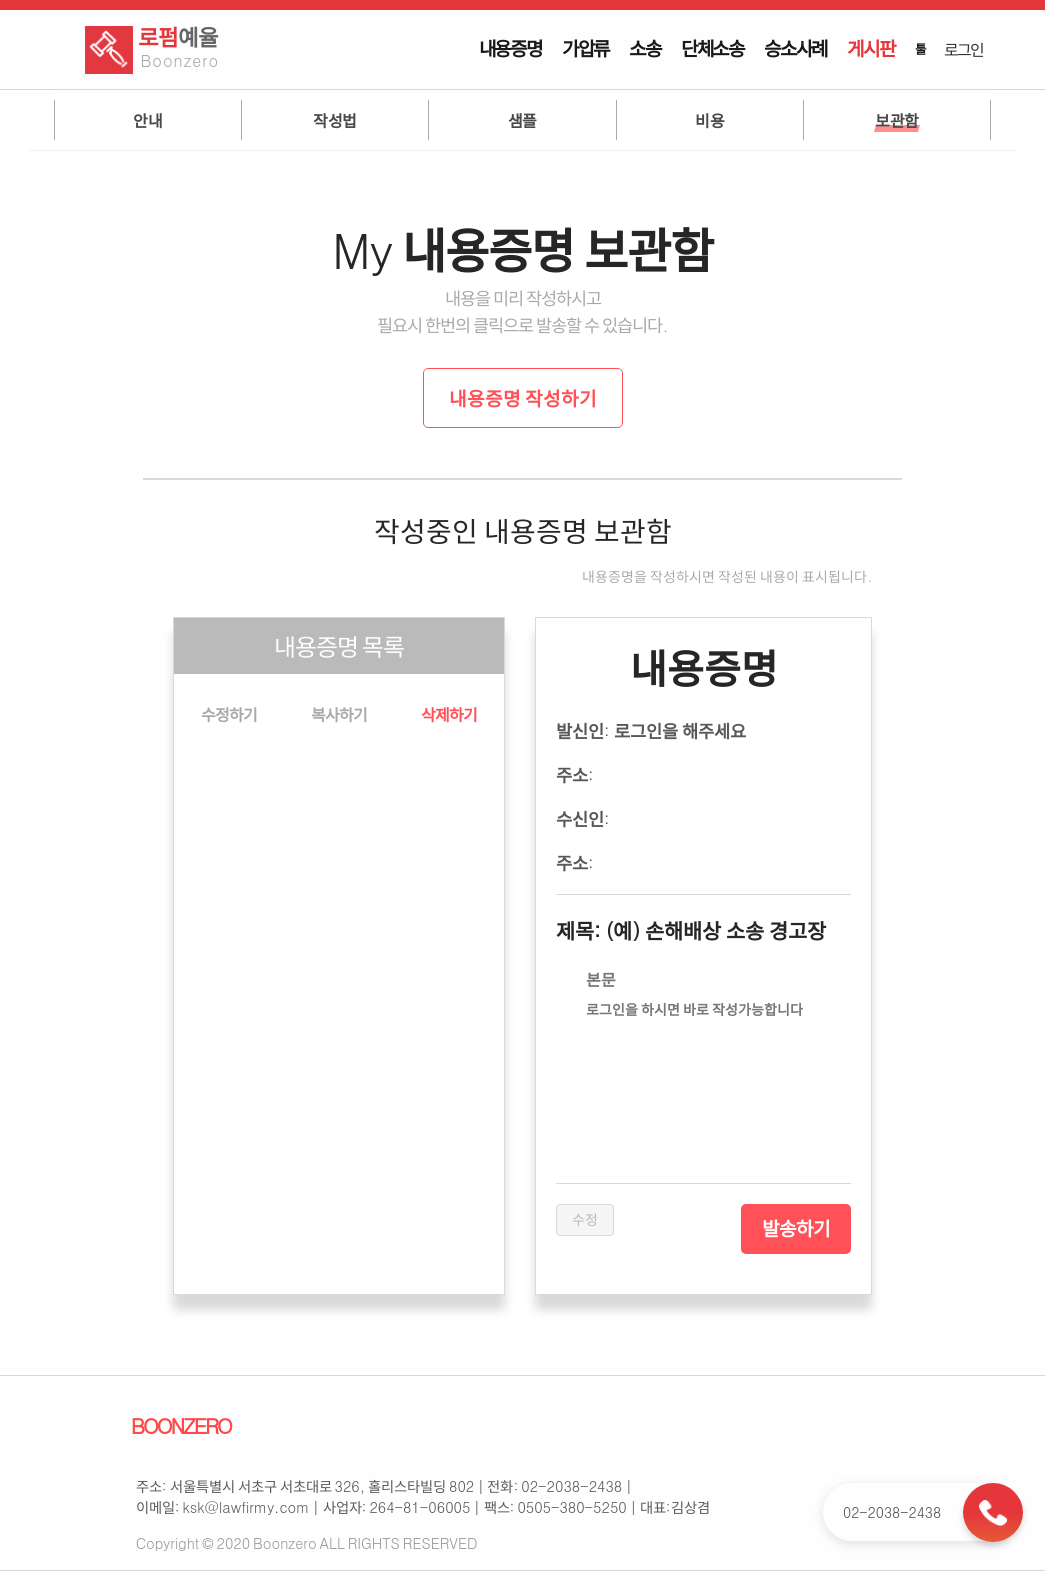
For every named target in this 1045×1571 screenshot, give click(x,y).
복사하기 (339, 714)
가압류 (585, 48)
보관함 (897, 120)
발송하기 (796, 1228)
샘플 (522, 120)
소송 (645, 48)
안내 (147, 120)
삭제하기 (449, 714)
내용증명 (510, 48)
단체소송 (712, 48)
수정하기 (229, 714)
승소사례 (795, 48)
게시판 (870, 48)
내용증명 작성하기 (523, 398)
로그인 (963, 49)
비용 (709, 120)
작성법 (335, 120)
